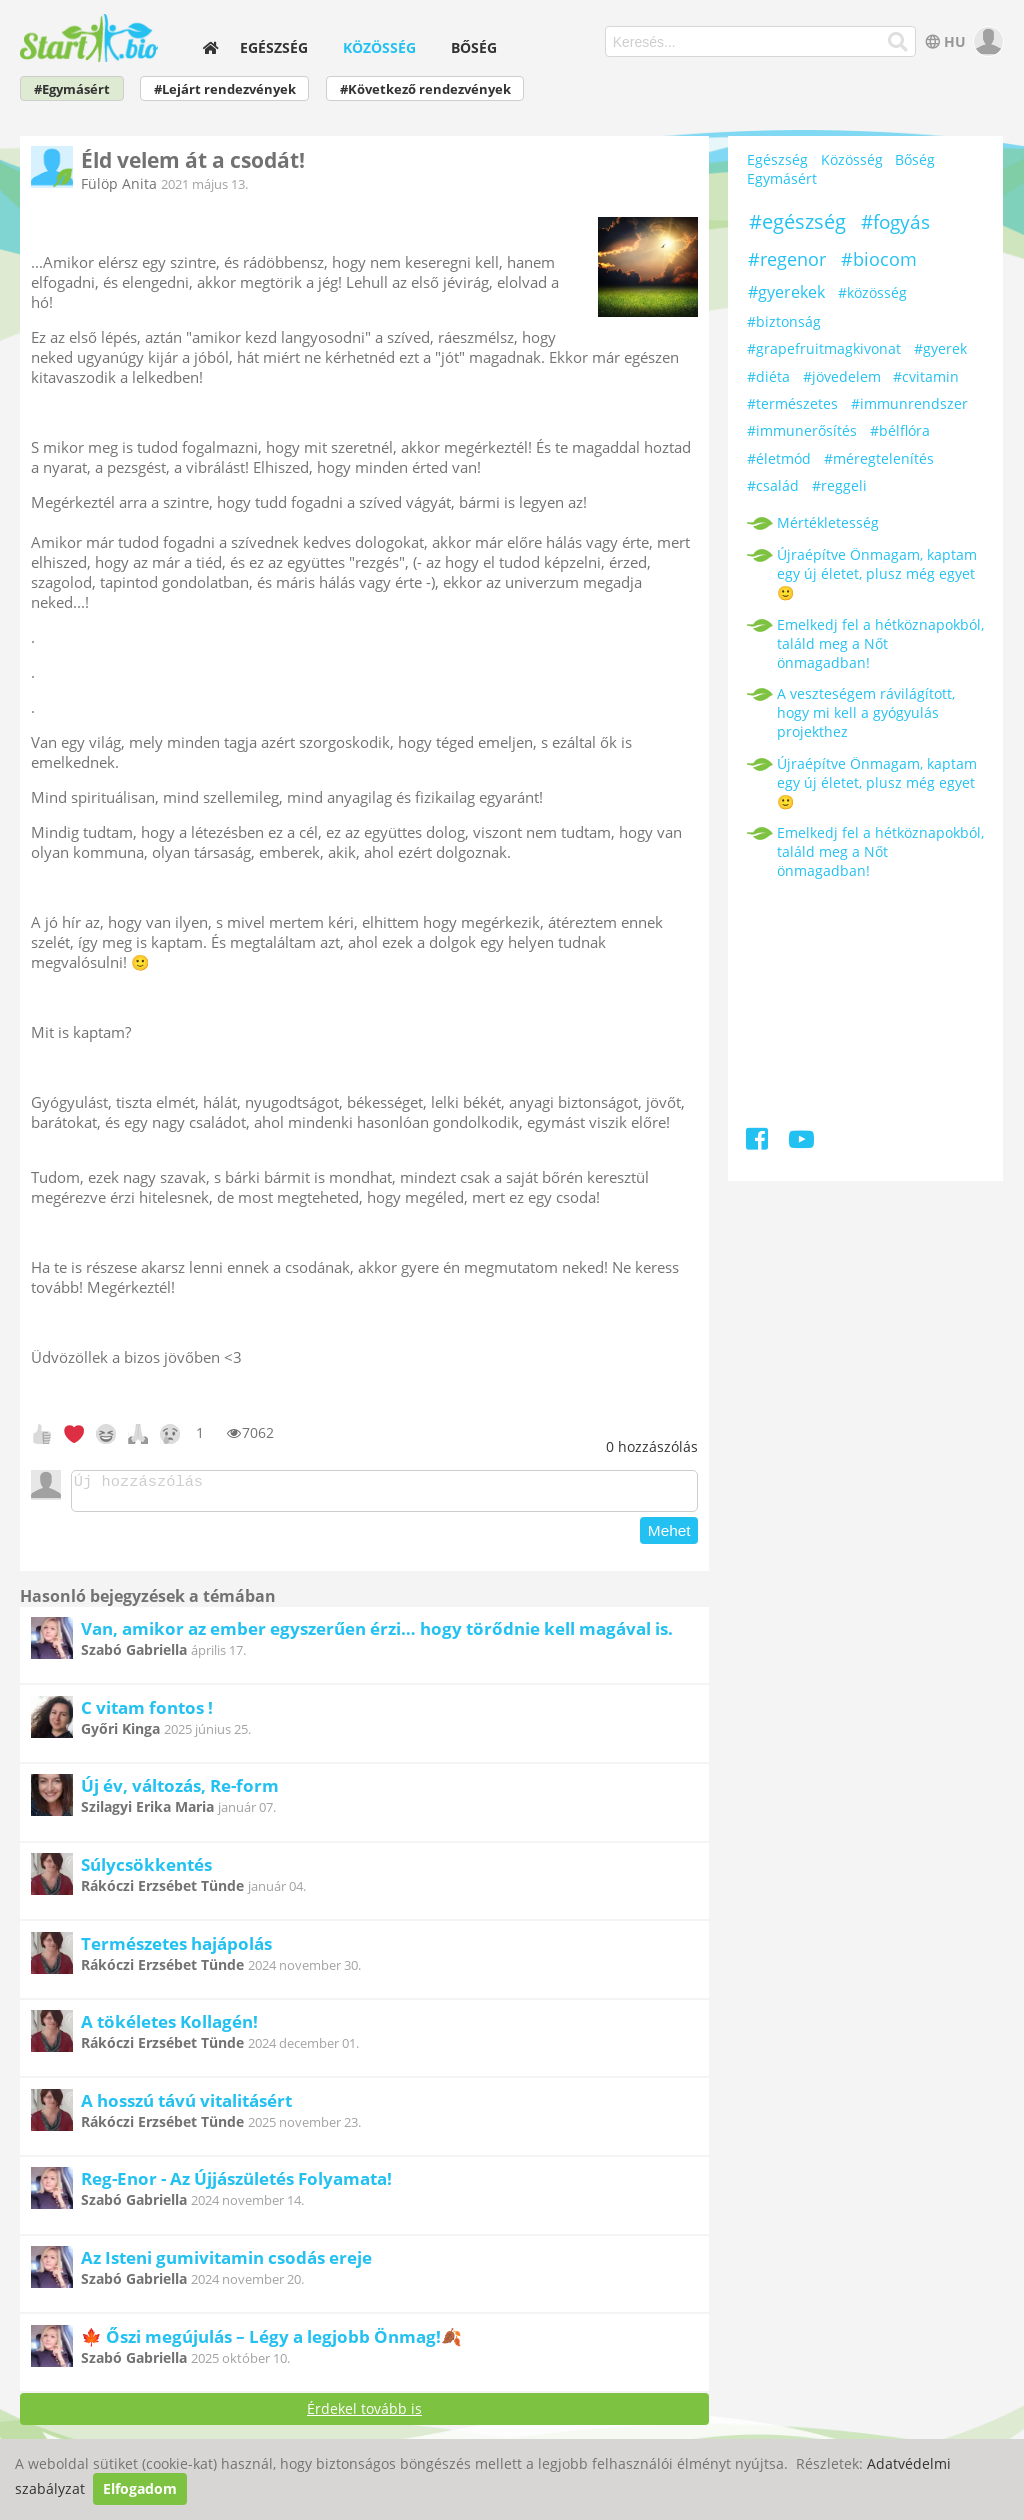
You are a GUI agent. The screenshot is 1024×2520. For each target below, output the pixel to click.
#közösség (872, 292)
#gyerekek (786, 292)
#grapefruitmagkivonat (824, 348)
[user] (986, 41)
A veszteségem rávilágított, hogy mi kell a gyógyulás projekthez (866, 712)
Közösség (379, 47)
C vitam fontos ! (147, 1713)
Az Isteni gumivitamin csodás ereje (226, 2263)
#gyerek (940, 348)
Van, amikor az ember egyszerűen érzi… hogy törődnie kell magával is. (377, 1634)
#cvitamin (926, 376)
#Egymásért (72, 89)
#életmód (779, 458)
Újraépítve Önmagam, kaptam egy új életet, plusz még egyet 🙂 (877, 573)
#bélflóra (900, 430)
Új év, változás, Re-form (180, 1791)
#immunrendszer (909, 403)
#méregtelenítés (879, 458)
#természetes (792, 403)
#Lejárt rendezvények (225, 89)
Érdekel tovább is (364, 2414)
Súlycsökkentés (146, 1870)
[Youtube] (801, 1142)
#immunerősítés (802, 430)
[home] (211, 47)
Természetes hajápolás (176, 1949)
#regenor (787, 259)
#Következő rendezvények (425, 89)
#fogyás (895, 222)
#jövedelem (842, 376)
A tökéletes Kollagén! (169, 2027)
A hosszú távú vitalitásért (186, 2106)
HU (943, 41)
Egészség (274, 47)
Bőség (474, 47)
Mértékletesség (828, 522)
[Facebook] (758, 1142)
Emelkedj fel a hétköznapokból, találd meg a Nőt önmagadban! (880, 643)
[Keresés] (897, 42)
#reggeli (839, 485)
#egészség (797, 221)
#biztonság (784, 321)
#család (773, 485)
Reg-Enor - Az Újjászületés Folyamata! (236, 2184)
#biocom (879, 259)
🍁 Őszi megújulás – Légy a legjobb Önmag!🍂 (271, 2342)
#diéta (768, 376)
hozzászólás (652, 1446)
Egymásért (782, 178)
